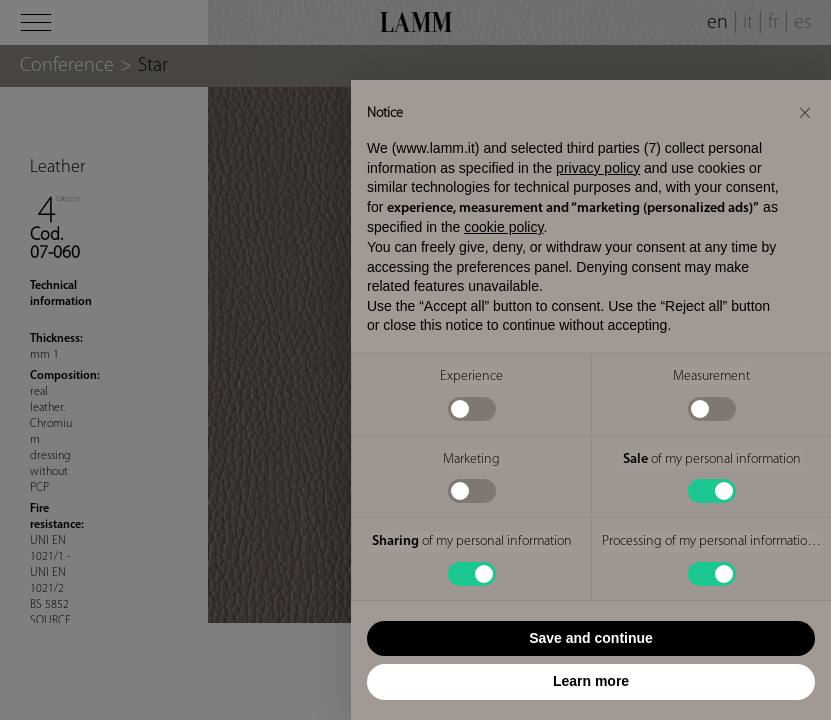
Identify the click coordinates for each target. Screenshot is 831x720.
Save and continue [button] (591, 638)
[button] (805, 112)
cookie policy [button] (503, 227)
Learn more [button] (591, 681)
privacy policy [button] (598, 168)
